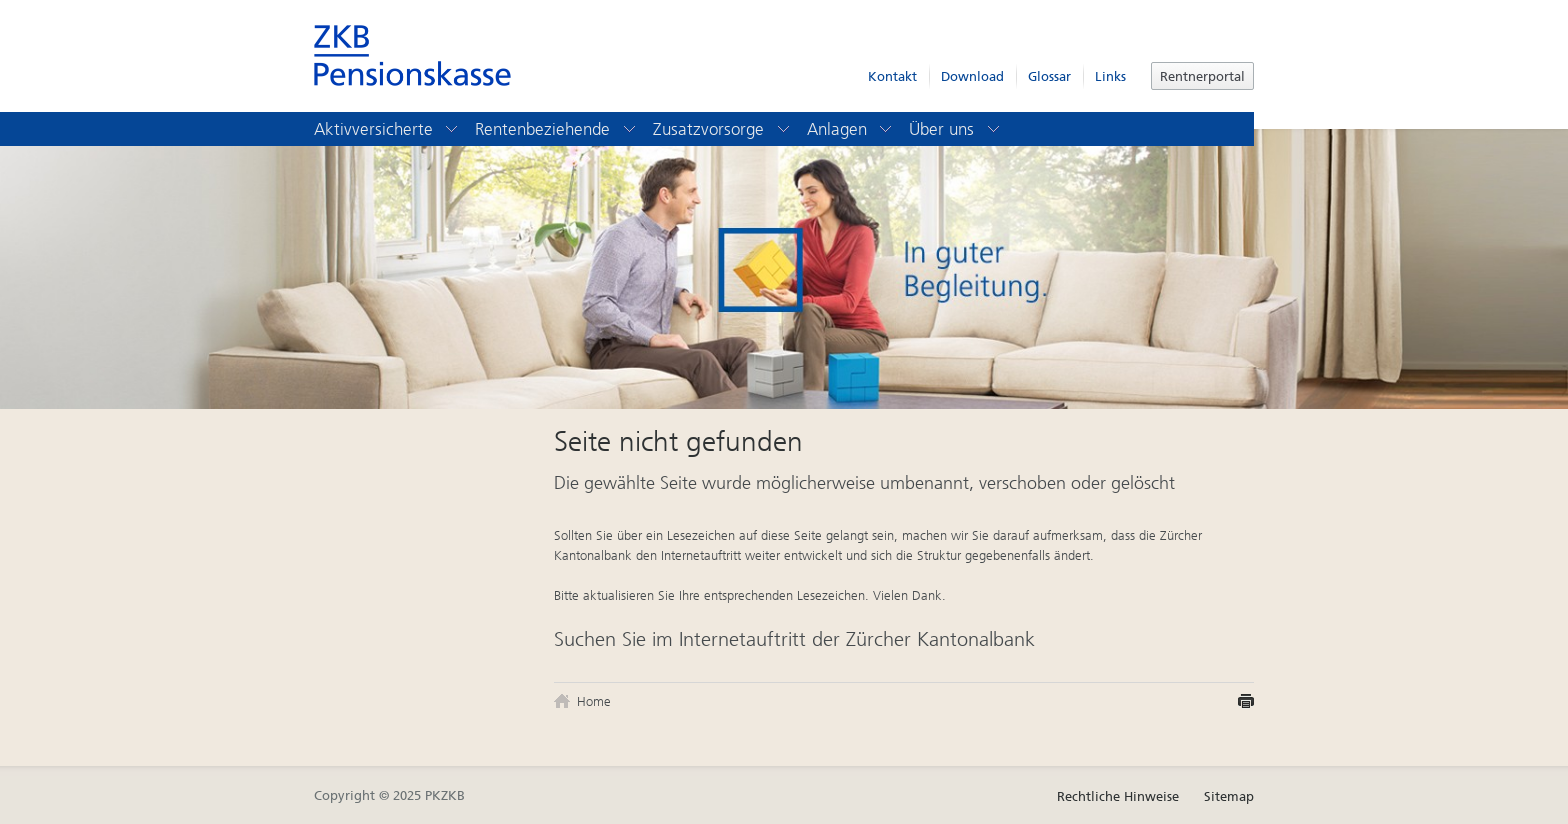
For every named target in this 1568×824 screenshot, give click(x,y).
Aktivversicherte (387, 129)
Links (1110, 76)
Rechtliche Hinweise (1118, 796)
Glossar (1049, 76)
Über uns (955, 129)
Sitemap (1229, 796)
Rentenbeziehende (556, 129)
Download (972, 76)
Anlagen (851, 129)
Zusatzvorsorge (722, 129)
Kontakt (892, 76)
